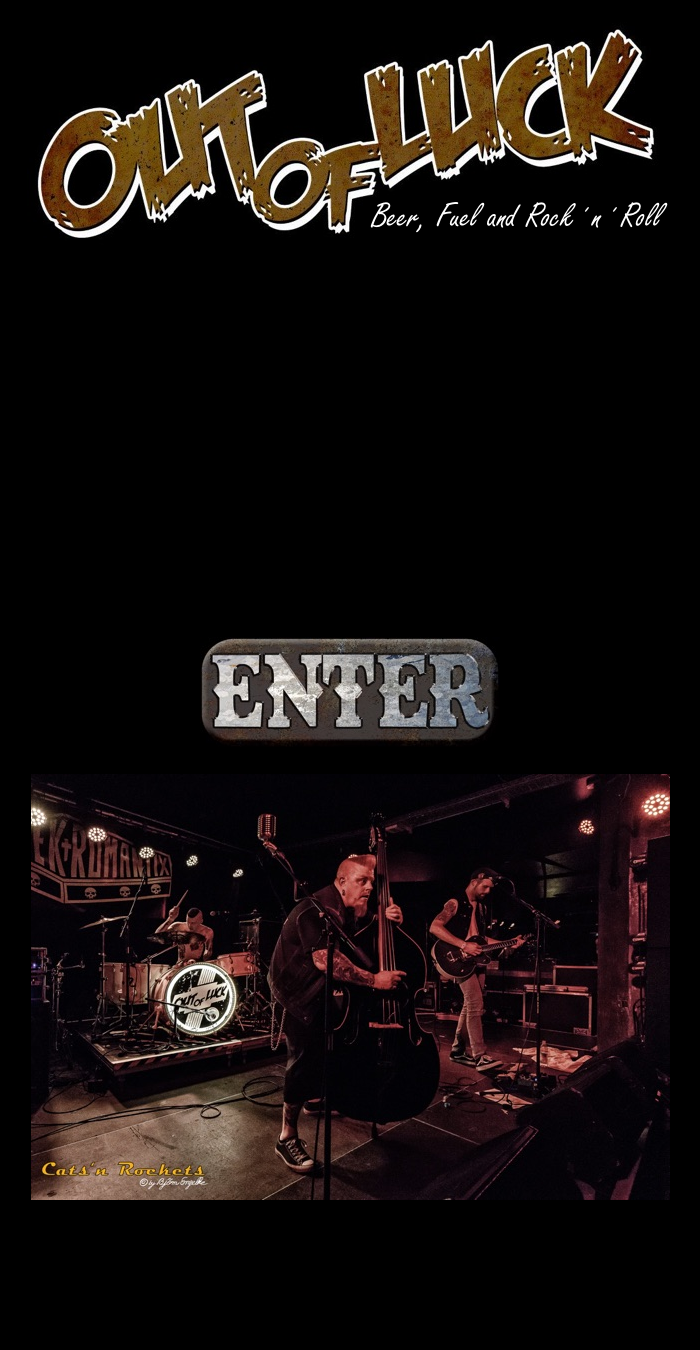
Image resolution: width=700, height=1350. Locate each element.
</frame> (350, 442)
